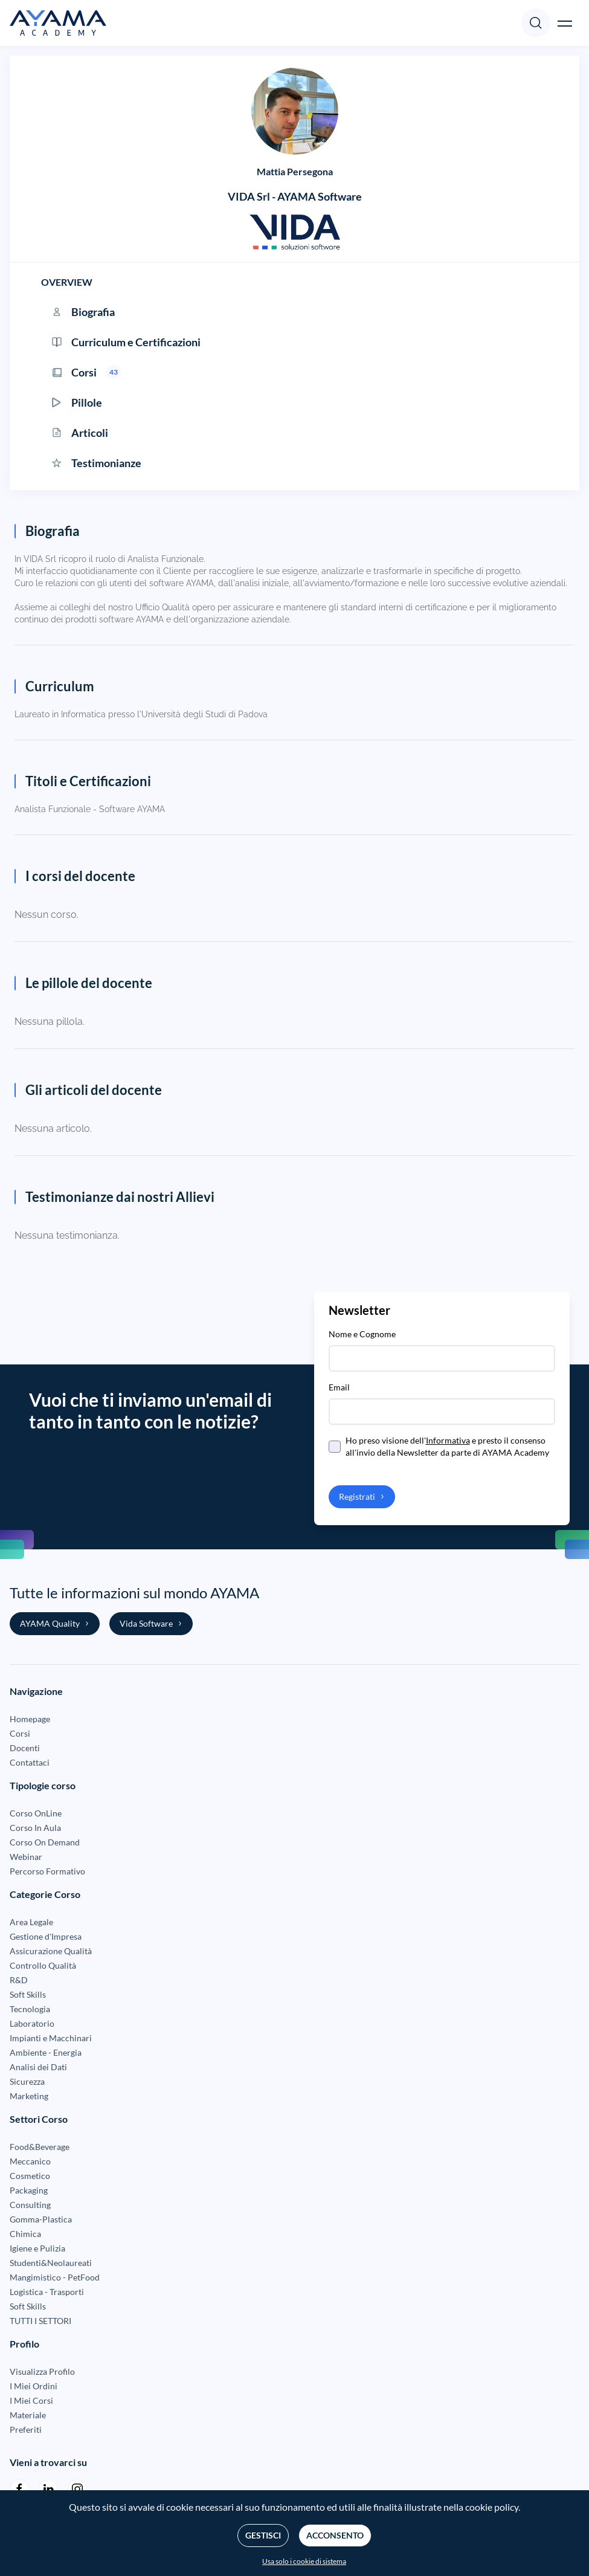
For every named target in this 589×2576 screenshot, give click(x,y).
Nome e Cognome (362, 1334)
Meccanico (30, 2161)
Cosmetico (30, 2176)
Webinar (26, 1856)
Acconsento (335, 2535)
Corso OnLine (36, 1813)
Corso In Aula (35, 1827)
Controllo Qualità (43, 1965)
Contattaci (30, 1762)
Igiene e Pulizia (37, 2248)
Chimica (25, 2234)
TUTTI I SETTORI (40, 2321)
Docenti (25, 1748)
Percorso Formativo (47, 1871)
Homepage (30, 1719)
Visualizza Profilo (42, 2371)
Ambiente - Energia (46, 2052)
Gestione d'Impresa (46, 1936)
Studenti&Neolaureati (51, 2263)
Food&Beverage (39, 2147)
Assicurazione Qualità (51, 1951)
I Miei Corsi (31, 2400)
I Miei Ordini (33, 2386)
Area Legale (31, 1922)
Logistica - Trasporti (47, 2292)
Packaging (29, 2190)
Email (339, 1387)
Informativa (448, 1440)
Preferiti (26, 2429)
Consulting (30, 2205)
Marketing (29, 2096)
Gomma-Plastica (41, 2219)
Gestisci (263, 2535)
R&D (19, 1980)
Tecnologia (30, 2009)
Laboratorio (32, 2023)
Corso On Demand (45, 1842)
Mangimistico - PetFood (55, 2277)
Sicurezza (27, 2081)
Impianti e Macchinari (51, 2038)
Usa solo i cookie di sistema (304, 2561)
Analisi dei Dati (38, 2067)
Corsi (20, 1733)
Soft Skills (28, 1994)
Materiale (28, 2415)
